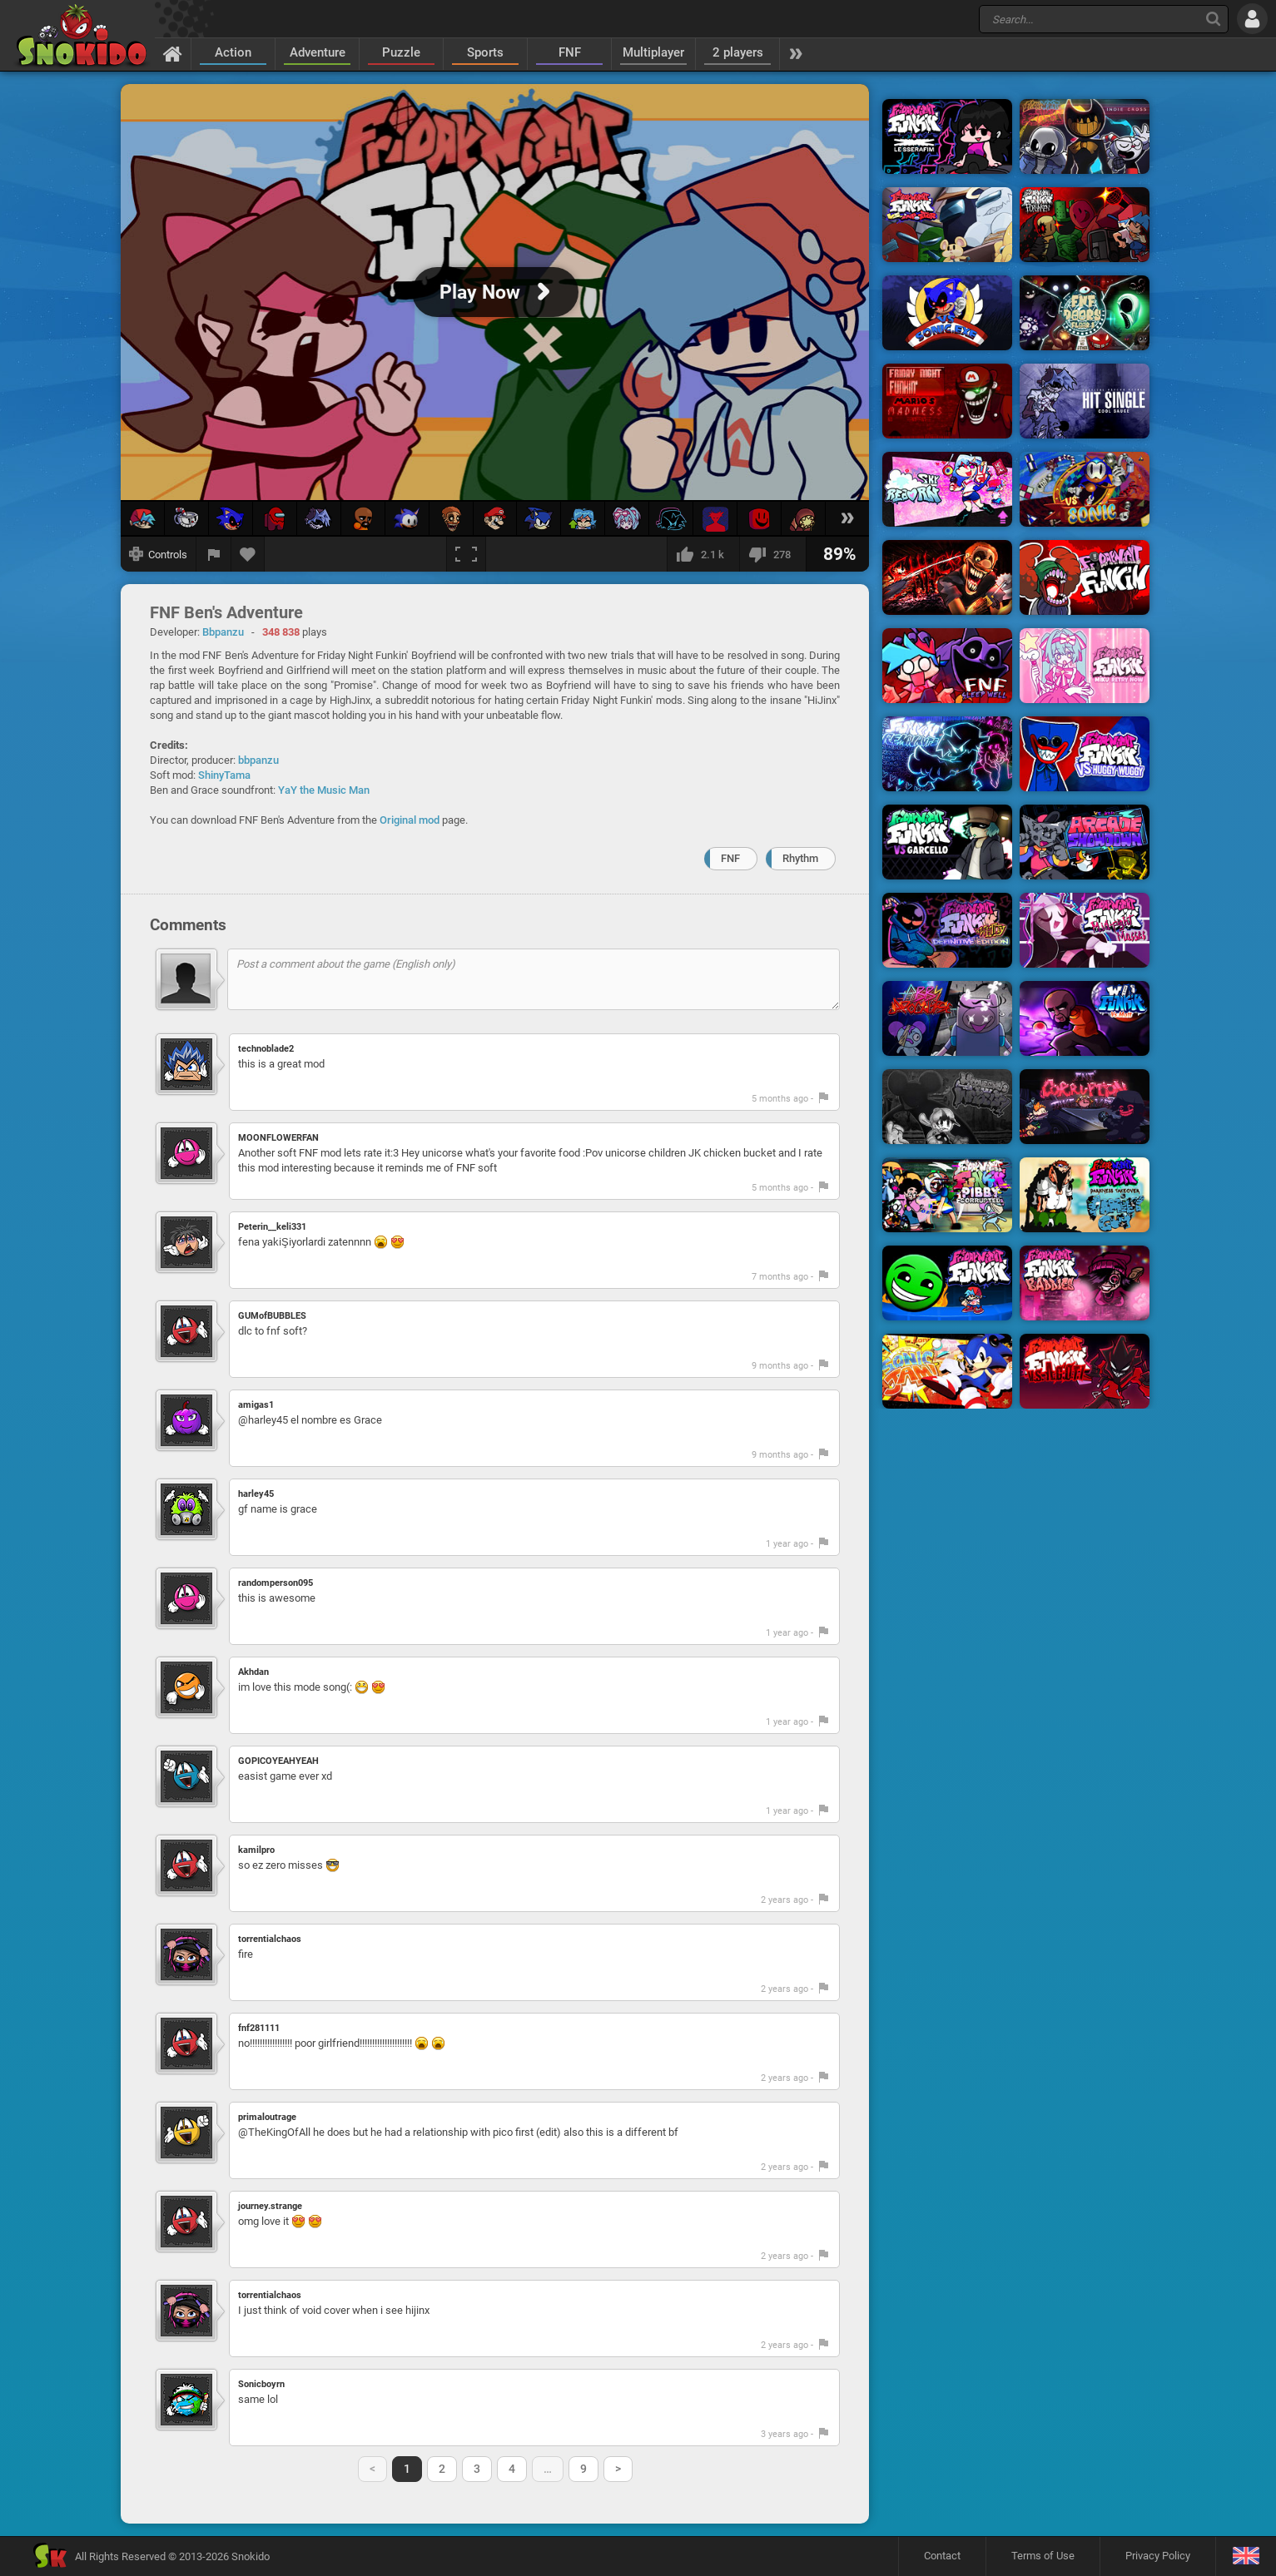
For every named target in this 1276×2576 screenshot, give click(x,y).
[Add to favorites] (248, 554)
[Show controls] (158, 554)
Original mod (409, 820)
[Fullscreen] (466, 554)
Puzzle (401, 52)
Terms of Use (1043, 2555)
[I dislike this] (772, 554)
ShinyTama (224, 775)
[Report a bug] (213, 554)
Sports (485, 52)
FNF (570, 52)
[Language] (1245, 2556)
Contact (942, 2555)
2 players (737, 52)
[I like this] (703, 554)
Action (233, 52)
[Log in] (1252, 18)
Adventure (317, 52)
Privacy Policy (1157, 2555)
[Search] (1213, 19)
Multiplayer (653, 52)
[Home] (172, 53)
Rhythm (800, 858)
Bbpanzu (223, 632)
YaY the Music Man (324, 790)
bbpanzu (258, 760)
